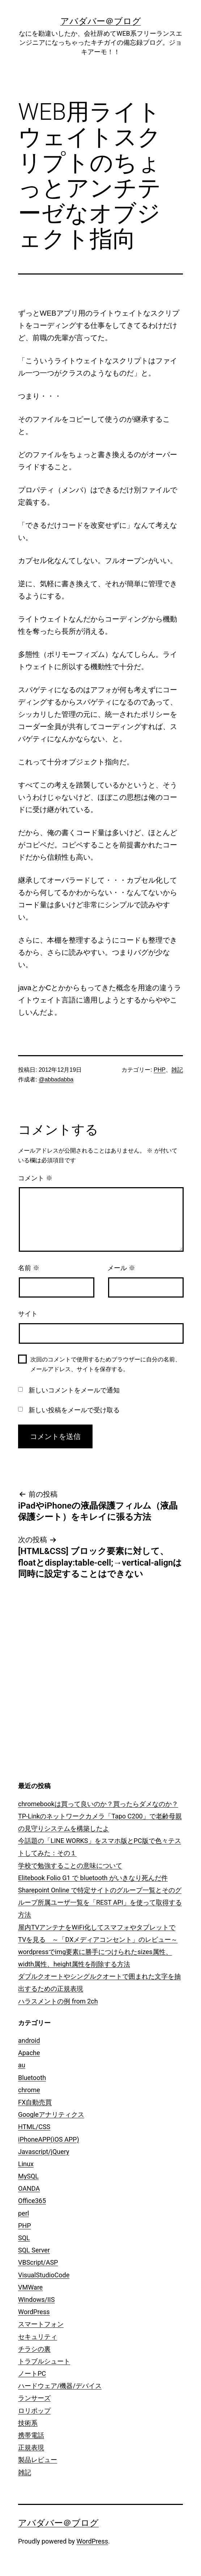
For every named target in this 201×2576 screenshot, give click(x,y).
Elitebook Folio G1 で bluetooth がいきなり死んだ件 (93, 1878)
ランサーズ (34, 2398)
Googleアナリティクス (51, 2114)
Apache (29, 2053)
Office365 (32, 2200)
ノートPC (32, 2373)
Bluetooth (32, 2077)
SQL (24, 2238)
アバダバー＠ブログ (100, 21)
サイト (28, 1313)
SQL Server (34, 2250)
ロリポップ (34, 2410)
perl (23, 2213)
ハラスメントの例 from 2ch (58, 2001)
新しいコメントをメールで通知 (74, 1390)
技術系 (28, 2423)
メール (121, 1268)
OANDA (29, 2188)
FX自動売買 (35, 2102)
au (21, 2065)
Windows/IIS (36, 2299)
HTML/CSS (34, 2126)
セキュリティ (37, 2336)
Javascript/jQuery (43, 2151)
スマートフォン (41, 2324)
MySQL (28, 2176)
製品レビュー (37, 2459)
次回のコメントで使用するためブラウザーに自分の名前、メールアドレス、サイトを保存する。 (105, 1364)
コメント (35, 1178)
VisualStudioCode (43, 2275)
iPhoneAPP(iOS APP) (48, 2139)
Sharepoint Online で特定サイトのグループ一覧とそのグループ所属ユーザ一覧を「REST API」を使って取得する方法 (100, 1902)
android (29, 2040)
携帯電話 (31, 2435)
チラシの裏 (34, 2349)
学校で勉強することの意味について (70, 1865)
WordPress (34, 2312)
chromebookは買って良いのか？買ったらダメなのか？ (98, 1804)
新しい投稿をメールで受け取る (74, 1410)
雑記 (177, 1070)
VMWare (30, 2287)
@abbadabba (56, 1079)
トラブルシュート (44, 2361)
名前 (28, 1268)
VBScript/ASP (38, 2262)
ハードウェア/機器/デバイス (60, 2386)
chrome (29, 2090)
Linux (26, 2164)
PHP (160, 1070)
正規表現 (31, 2447)
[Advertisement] (138, 1722)
